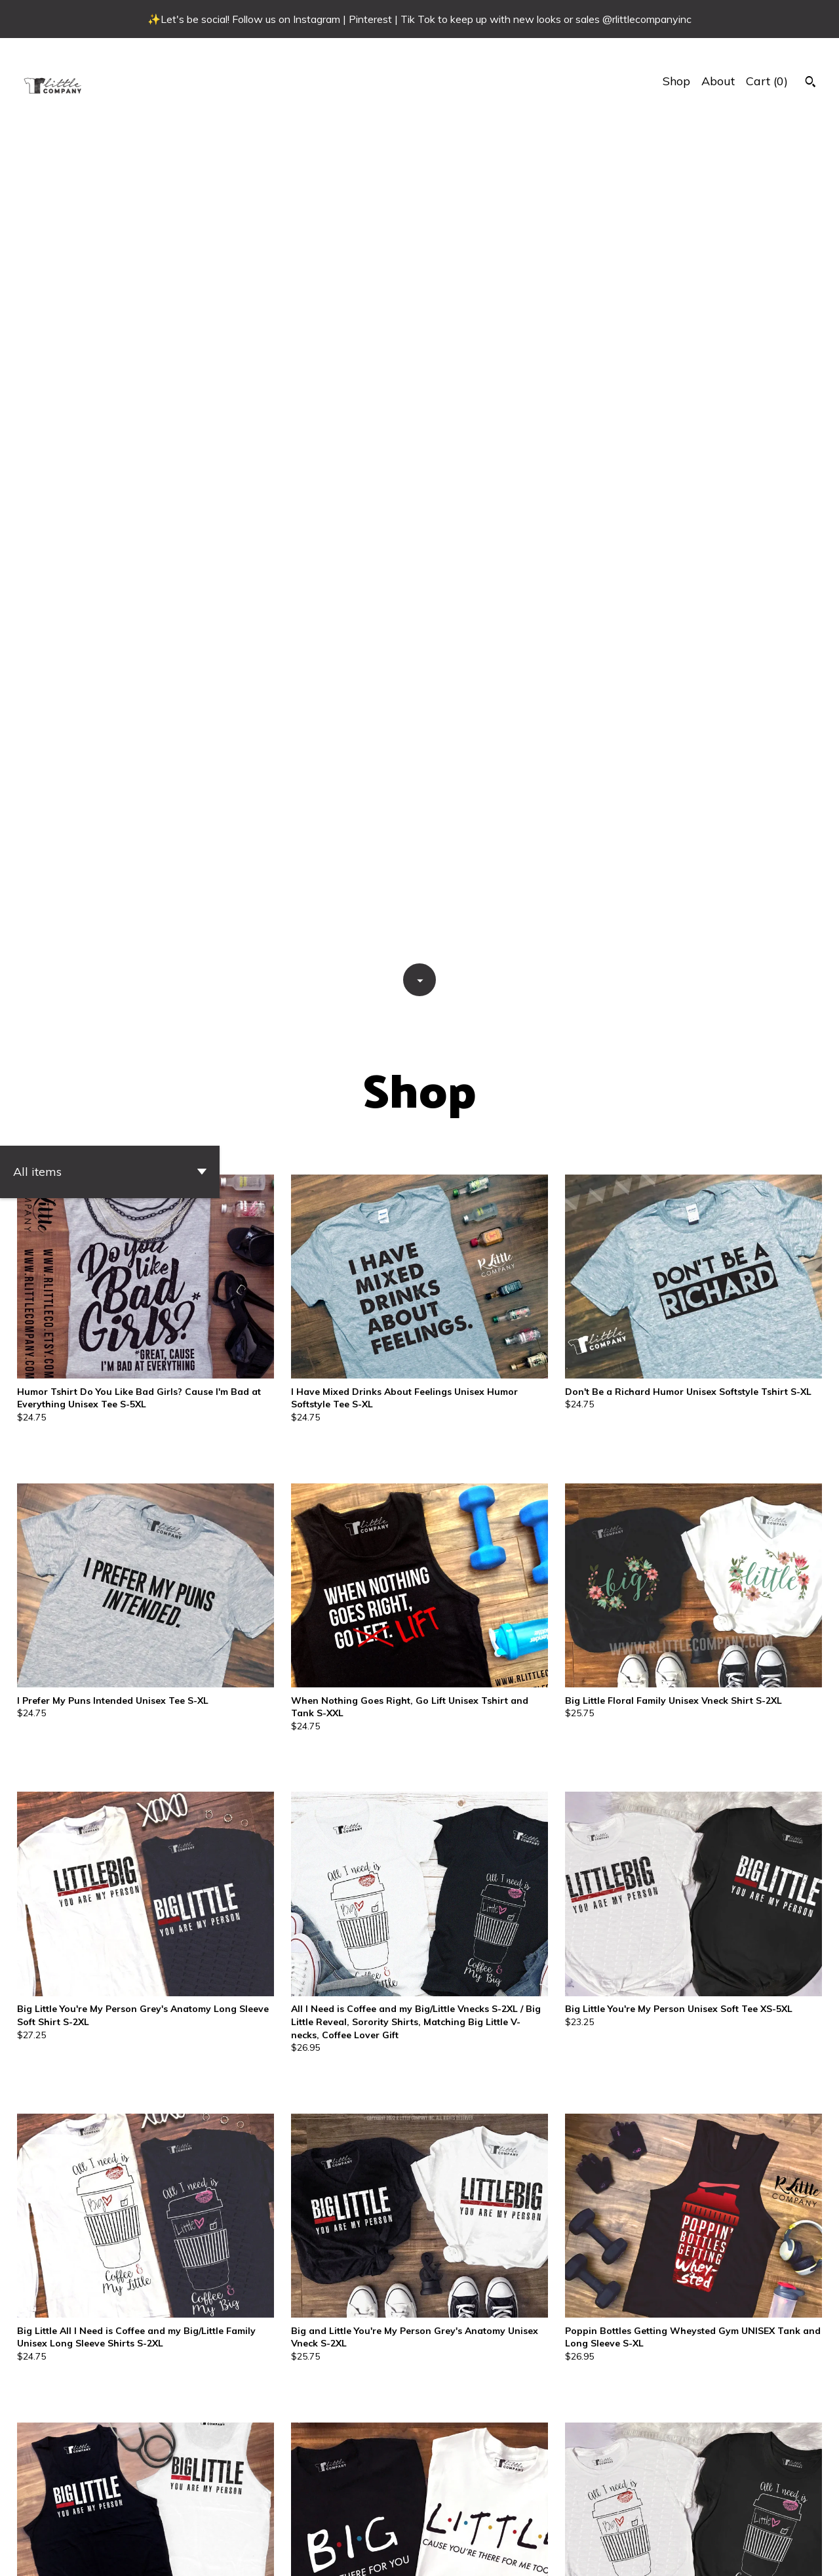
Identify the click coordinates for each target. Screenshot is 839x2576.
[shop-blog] (789, 2555)
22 (468, 2520)
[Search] (810, 83)
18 (379, 2520)
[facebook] (766, 2555)
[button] (110, 336)
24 (513, 2520)
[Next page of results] (532, 2520)
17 (357, 2520)
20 (424, 2520)
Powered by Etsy (108, 2554)
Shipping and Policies (689, 2554)
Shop (676, 81)
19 (401, 2520)
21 (446, 2520)
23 (491, 2520)
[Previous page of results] (308, 2520)
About (718, 81)
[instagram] (812, 2555)
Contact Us (600, 2554)
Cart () (767, 81)
